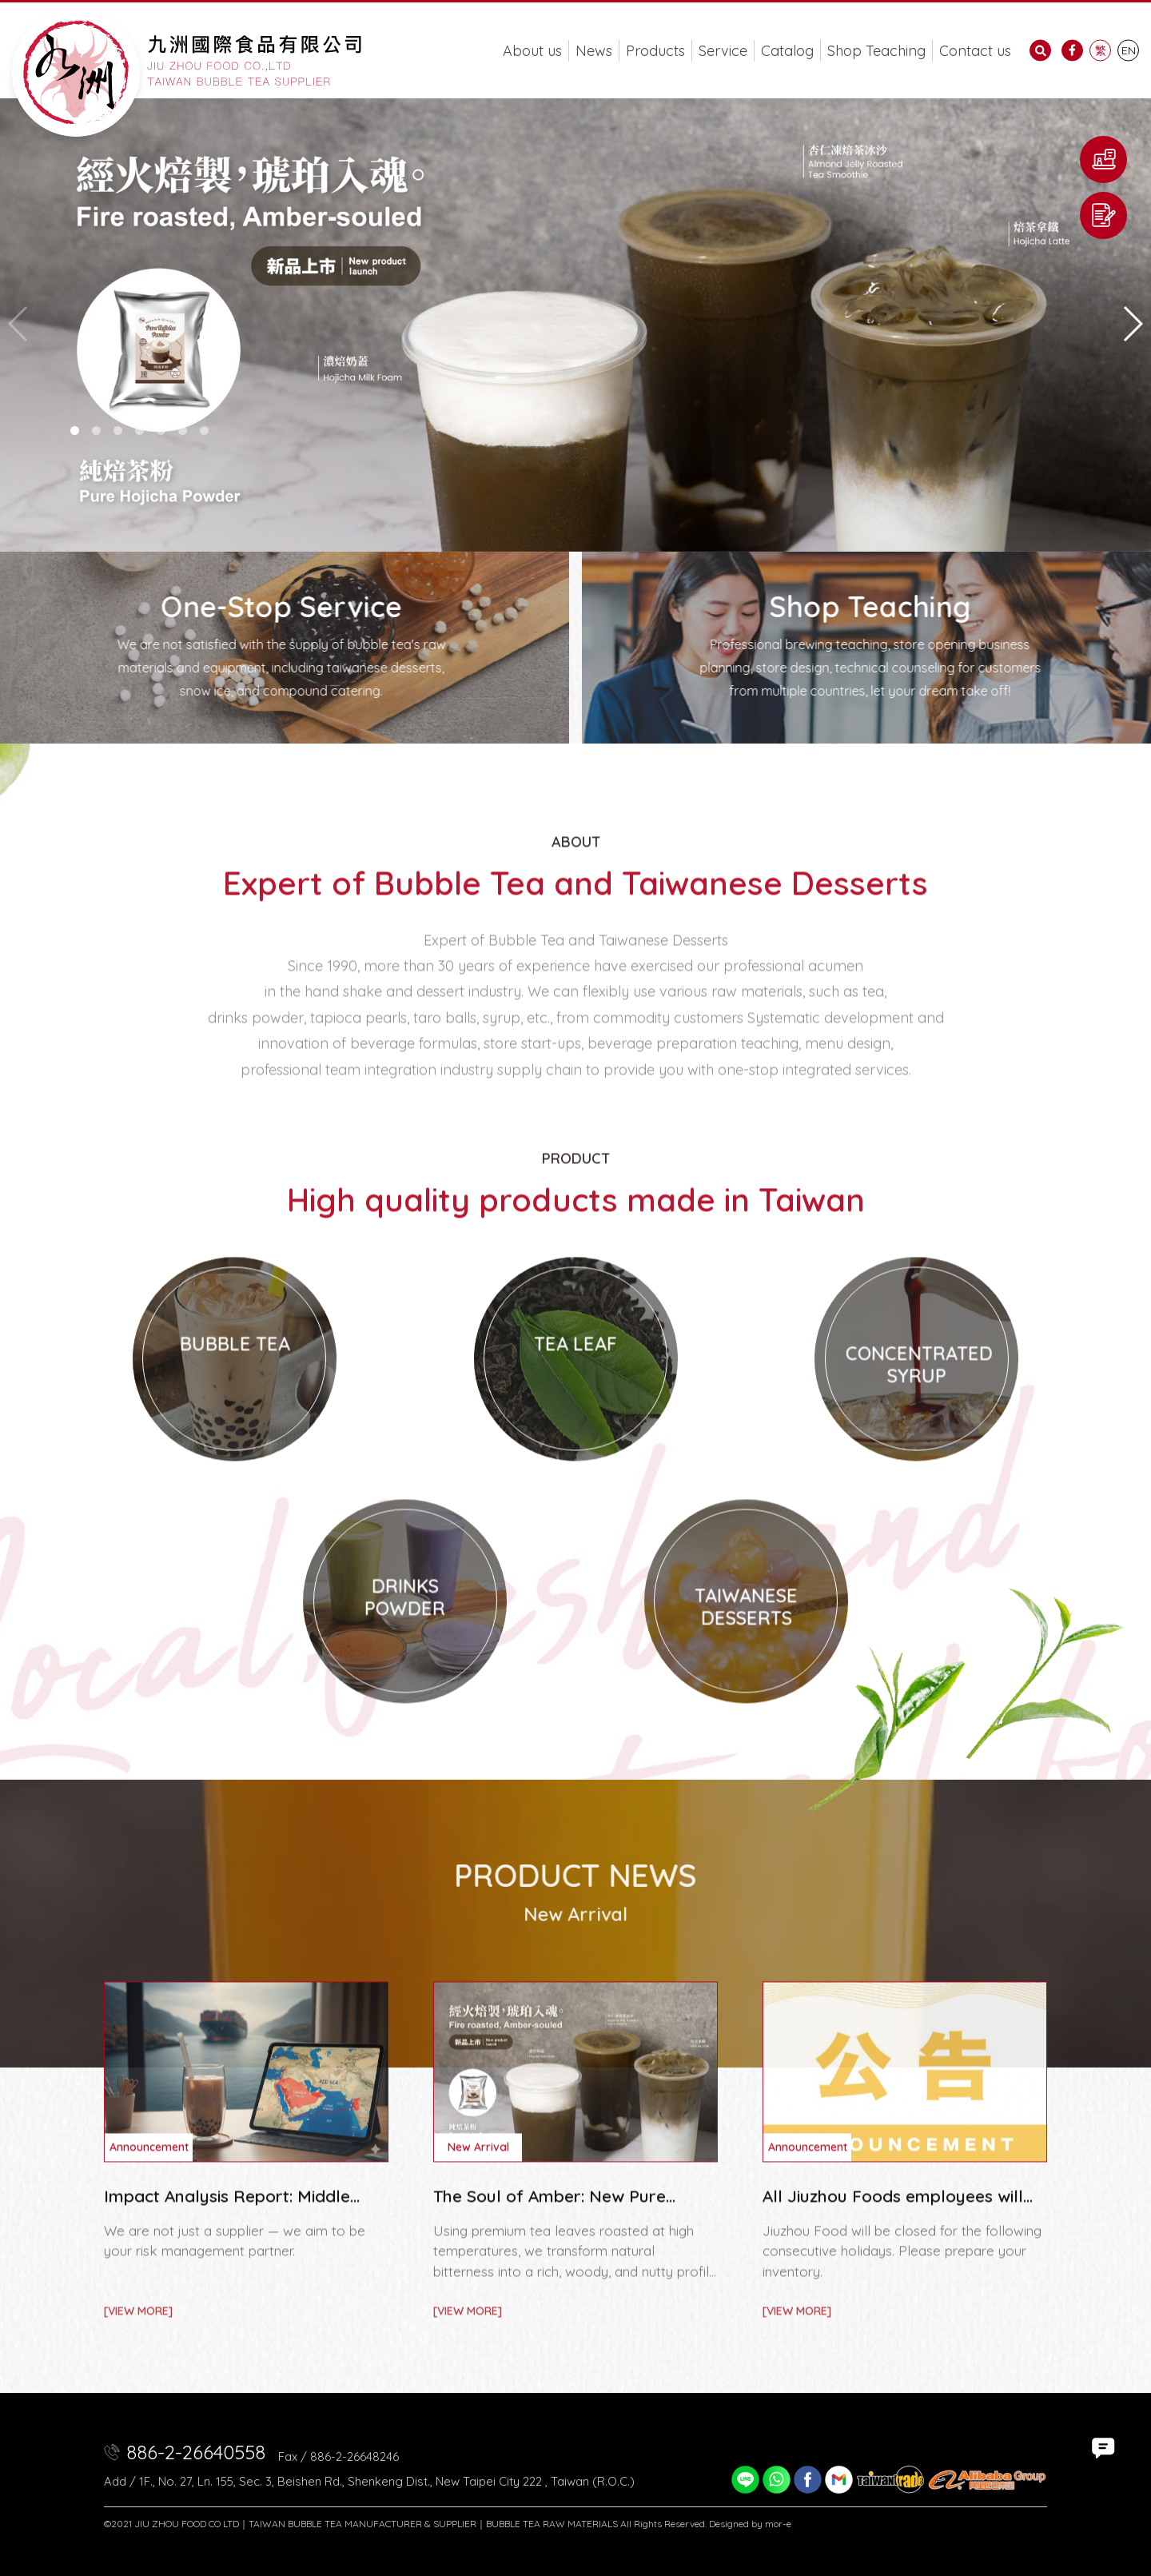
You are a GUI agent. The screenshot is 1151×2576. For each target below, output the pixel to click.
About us (532, 51)
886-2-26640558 (195, 2452)
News (594, 51)
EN (1128, 50)
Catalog (787, 51)
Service (723, 51)
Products (655, 51)
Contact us (975, 51)
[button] (1132, 323)
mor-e (778, 2524)
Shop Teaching (876, 51)
